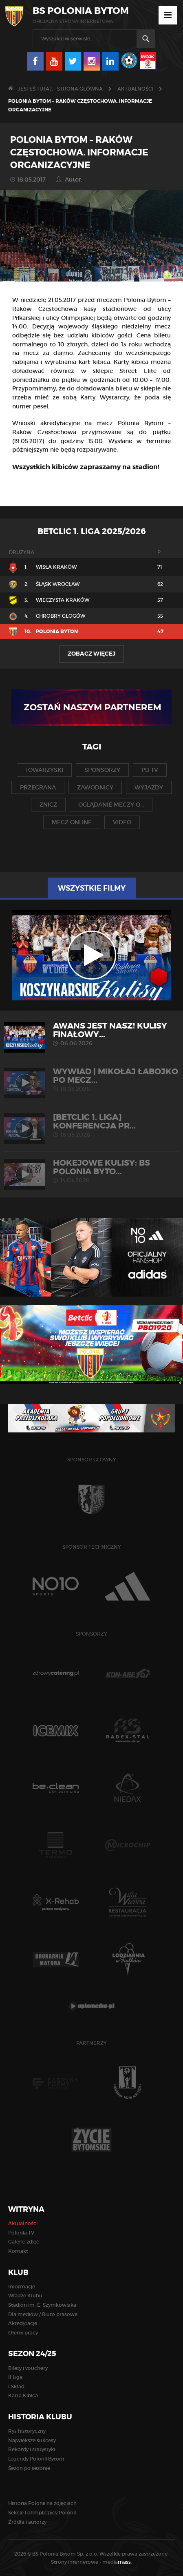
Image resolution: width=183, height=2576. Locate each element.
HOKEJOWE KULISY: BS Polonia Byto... (91, 1171)
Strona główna (80, 89)
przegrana (38, 787)
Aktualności (135, 89)
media (117, 2562)
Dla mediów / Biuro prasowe (42, 2314)
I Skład (16, 2386)
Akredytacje (22, 2323)
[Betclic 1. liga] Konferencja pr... (91, 1125)
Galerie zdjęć (23, 2242)
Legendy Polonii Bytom (36, 2459)
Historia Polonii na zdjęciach (42, 2503)
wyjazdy (148, 787)
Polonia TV (21, 2233)
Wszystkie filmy (92, 888)
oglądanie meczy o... (111, 804)
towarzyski (44, 770)
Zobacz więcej (91, 653)
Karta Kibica (23, 2395)
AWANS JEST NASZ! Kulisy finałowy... (91, 1034)
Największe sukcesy (32, 2440)
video (122, 822)
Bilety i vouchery (28, 2368)
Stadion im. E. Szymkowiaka (42, 2305)
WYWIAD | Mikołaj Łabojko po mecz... (91, 1079)
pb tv (149, 770)
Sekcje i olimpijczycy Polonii (42, 2512)
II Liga (15, 2377)
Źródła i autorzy (27, 2522)
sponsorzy (102, 770)
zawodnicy (95, 787)
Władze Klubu (25, 2295)
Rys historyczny (27, 2431)
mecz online (72, 822)
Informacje (21, 2286)
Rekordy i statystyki (31, 2449)
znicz (48, 804)
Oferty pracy (23, 2333)
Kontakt (18, 2251)
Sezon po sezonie (29, 2468)
